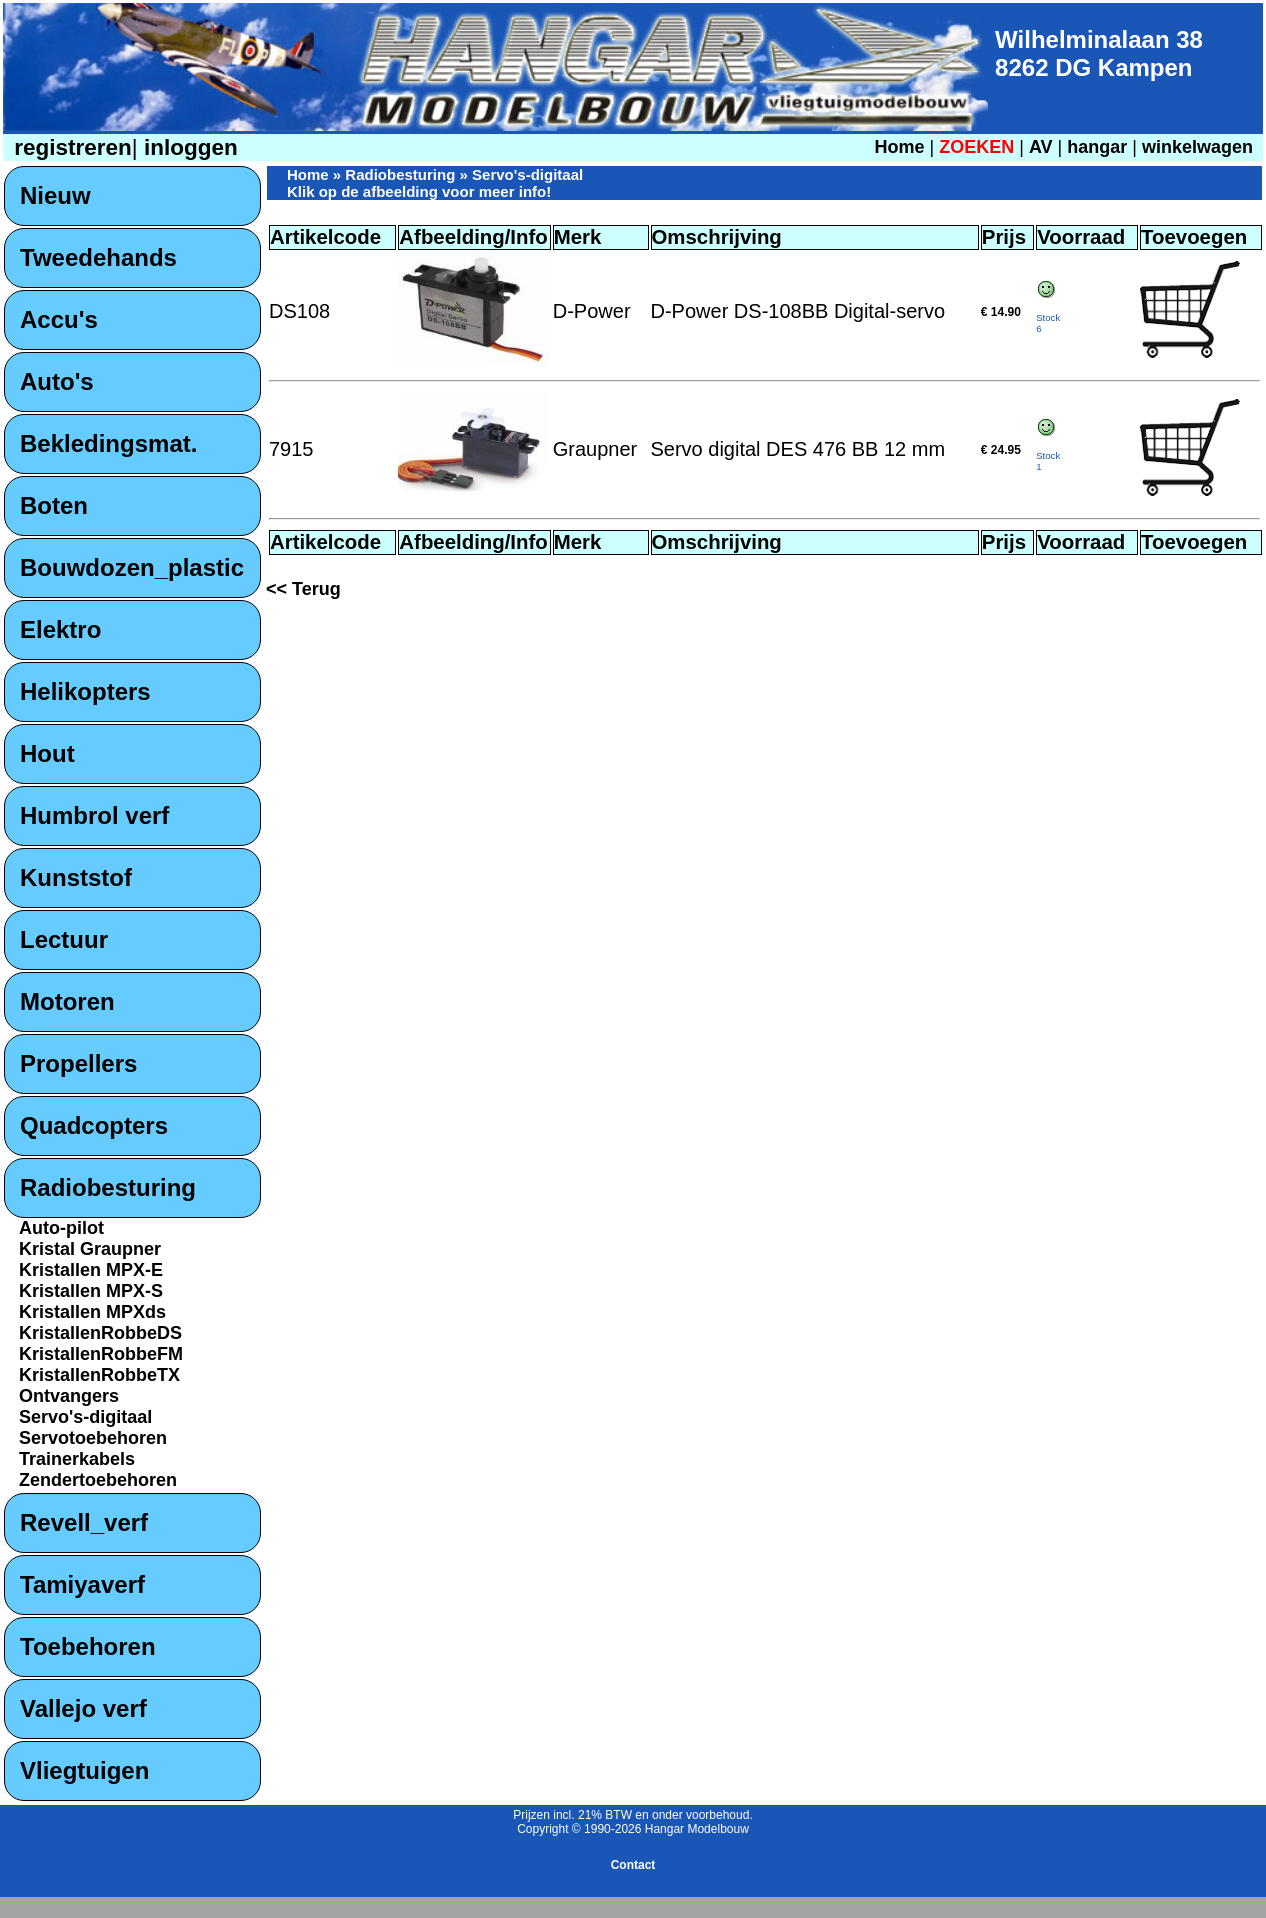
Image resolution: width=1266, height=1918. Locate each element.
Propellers (78, 1063)
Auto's (57, 381)
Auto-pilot (61, 1228)
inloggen (188, 147)
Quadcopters (94, 1125)
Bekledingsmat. (108, 443)
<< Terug (303, 589)
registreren (70, 147)
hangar (1097, 147)
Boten (54, 505)
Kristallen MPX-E (91, 1270)
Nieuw (55, 195)
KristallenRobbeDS (100, 1333)
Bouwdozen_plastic (132, 567)
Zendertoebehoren (98, 1480)
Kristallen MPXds (92, 1312)
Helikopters (85, 691)
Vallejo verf (83, 1708)
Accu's (59, 319)
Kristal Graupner (90, 1249)
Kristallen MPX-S (91, 1291)
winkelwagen (1197, 147)
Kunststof (76, 877)
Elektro (60, 629)
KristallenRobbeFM (101, 1354)
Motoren (67, 1001)
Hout (47, 753)
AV (1043, 147)
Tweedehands (98, 257)
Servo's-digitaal (85, 1417)
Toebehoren (88, 1646)
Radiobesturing (108, 1187)
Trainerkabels (77, 1459)
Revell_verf (84, 1522)
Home (899, 147)
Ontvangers (69, 1396)
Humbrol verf (94, 815)
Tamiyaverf (82, 1584)
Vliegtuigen (84, 1770)
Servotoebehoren (93, 1438)
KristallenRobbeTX (99, 1375)
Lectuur (64, 939)
